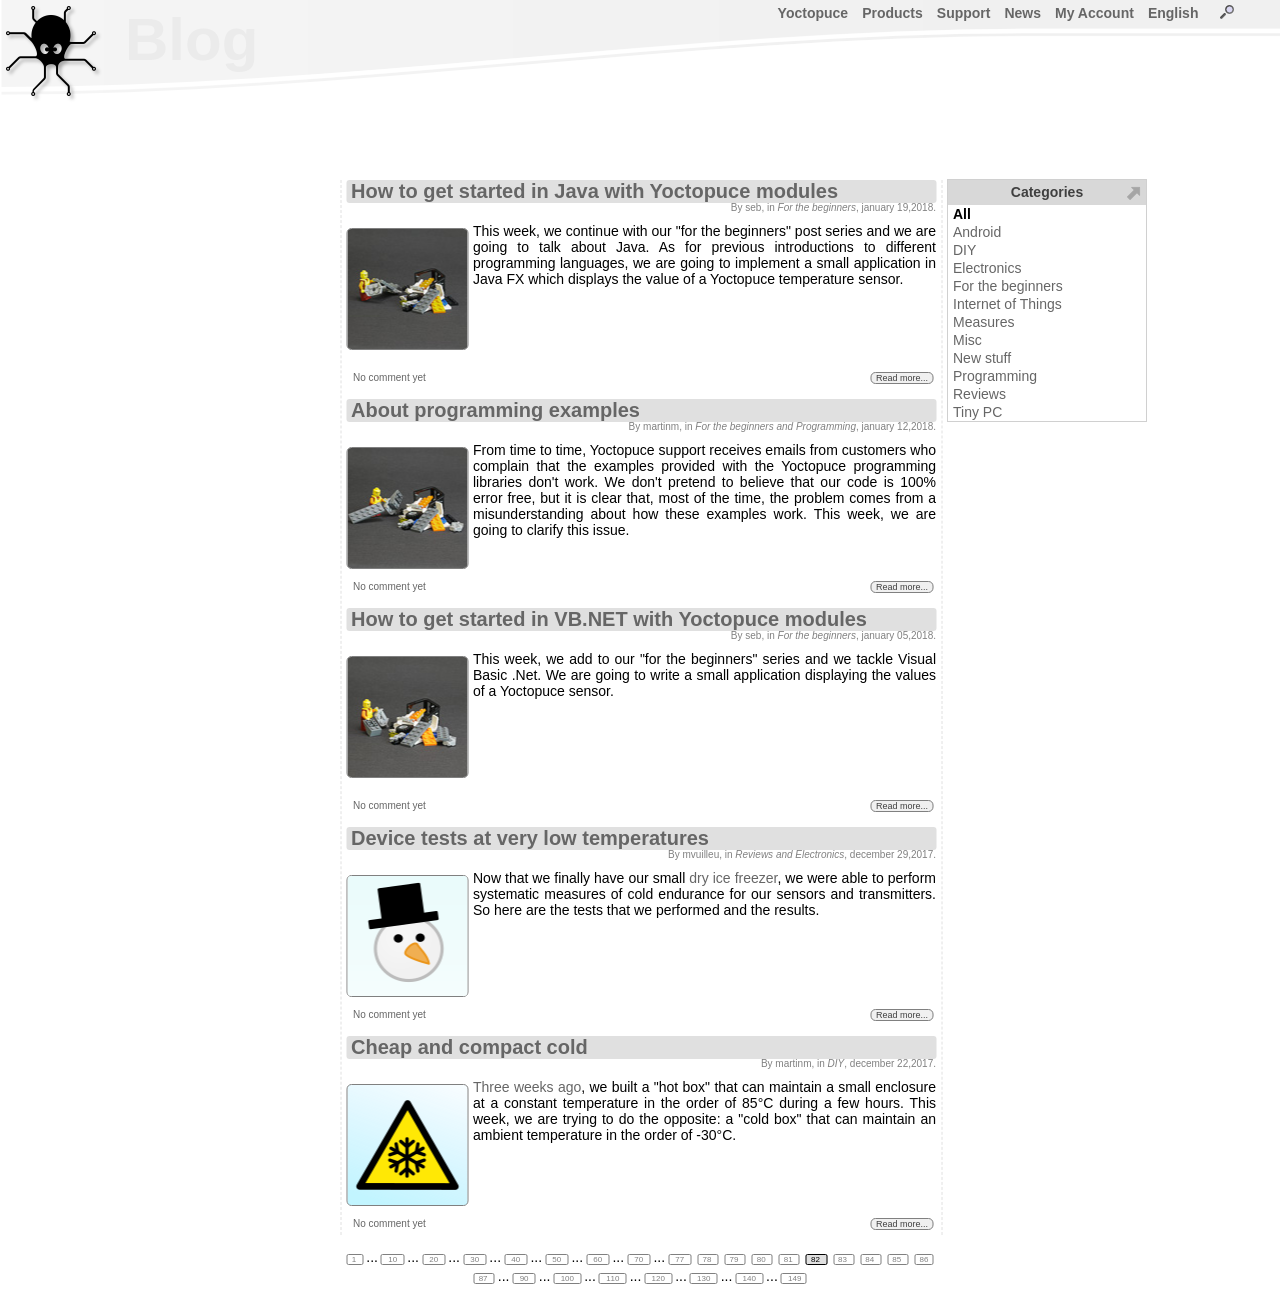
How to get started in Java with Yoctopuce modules (594, 191)
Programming (995, 376)
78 (707, 1259)
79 (735, 1259)
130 (704, 1278)
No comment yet (389, 377)
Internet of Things (1007, 304)
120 (658, 1278)
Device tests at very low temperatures (530, 838)
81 (789, 1259)
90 (523, 1278)
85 (897, 1259)
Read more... (902, 378)
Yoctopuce (813, 13)
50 (556, 1259)
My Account (1094, 13)
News (1022, 13)
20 (433, 1259)
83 (843, 1259)
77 (679, 1259)
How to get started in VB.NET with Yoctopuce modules (609, 619)
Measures (983, 322)
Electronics (987, 268)
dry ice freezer (733, 878)
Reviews (979, 394)
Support (964, 13)
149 (794, 1278)
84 (870, 1259)
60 (597, 1259)
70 (638, 1259)
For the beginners (1008, 286)
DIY (964, 250)
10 (392, 1259)
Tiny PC (977, 412)
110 (613, 1278)
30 (474, 1259)
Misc (967, 340)
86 (923, 1259)
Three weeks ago (527, 1087)
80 (762, 1259)
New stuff (982, 358)
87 (484, 1278)
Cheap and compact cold (469, 1047)
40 (515, 1259)
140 (749, 1278)
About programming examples (495, 410)
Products (892, 13)
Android (977, 232)
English (1173, 13)
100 (567, 1278)
